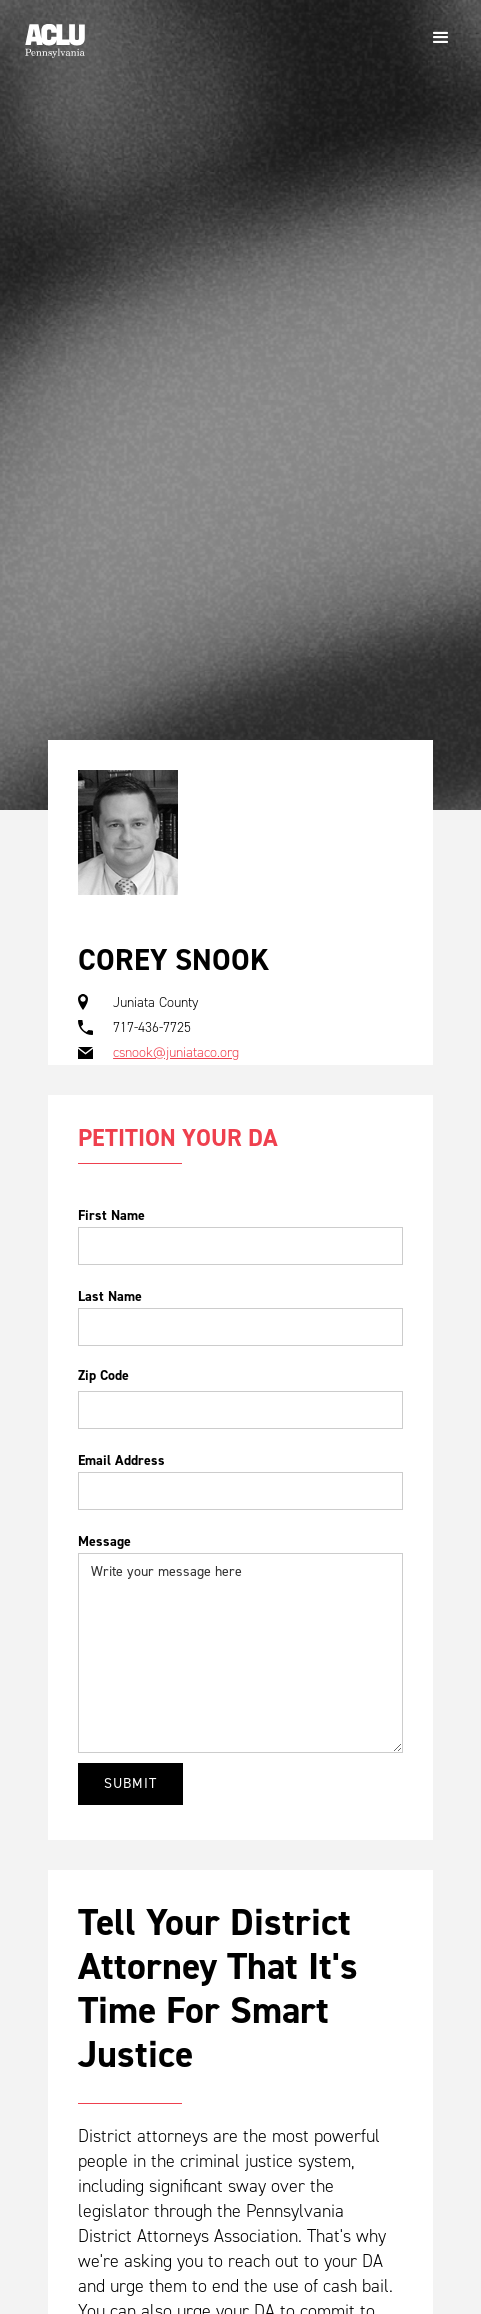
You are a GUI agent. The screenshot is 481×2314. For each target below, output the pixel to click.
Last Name (110, 1296)
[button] (441, 38)
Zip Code (103, 1375)
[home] (50, 33)
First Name (111, 1215)
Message (104, 1541)
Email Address (121, 1460)
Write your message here (240, 1653)
